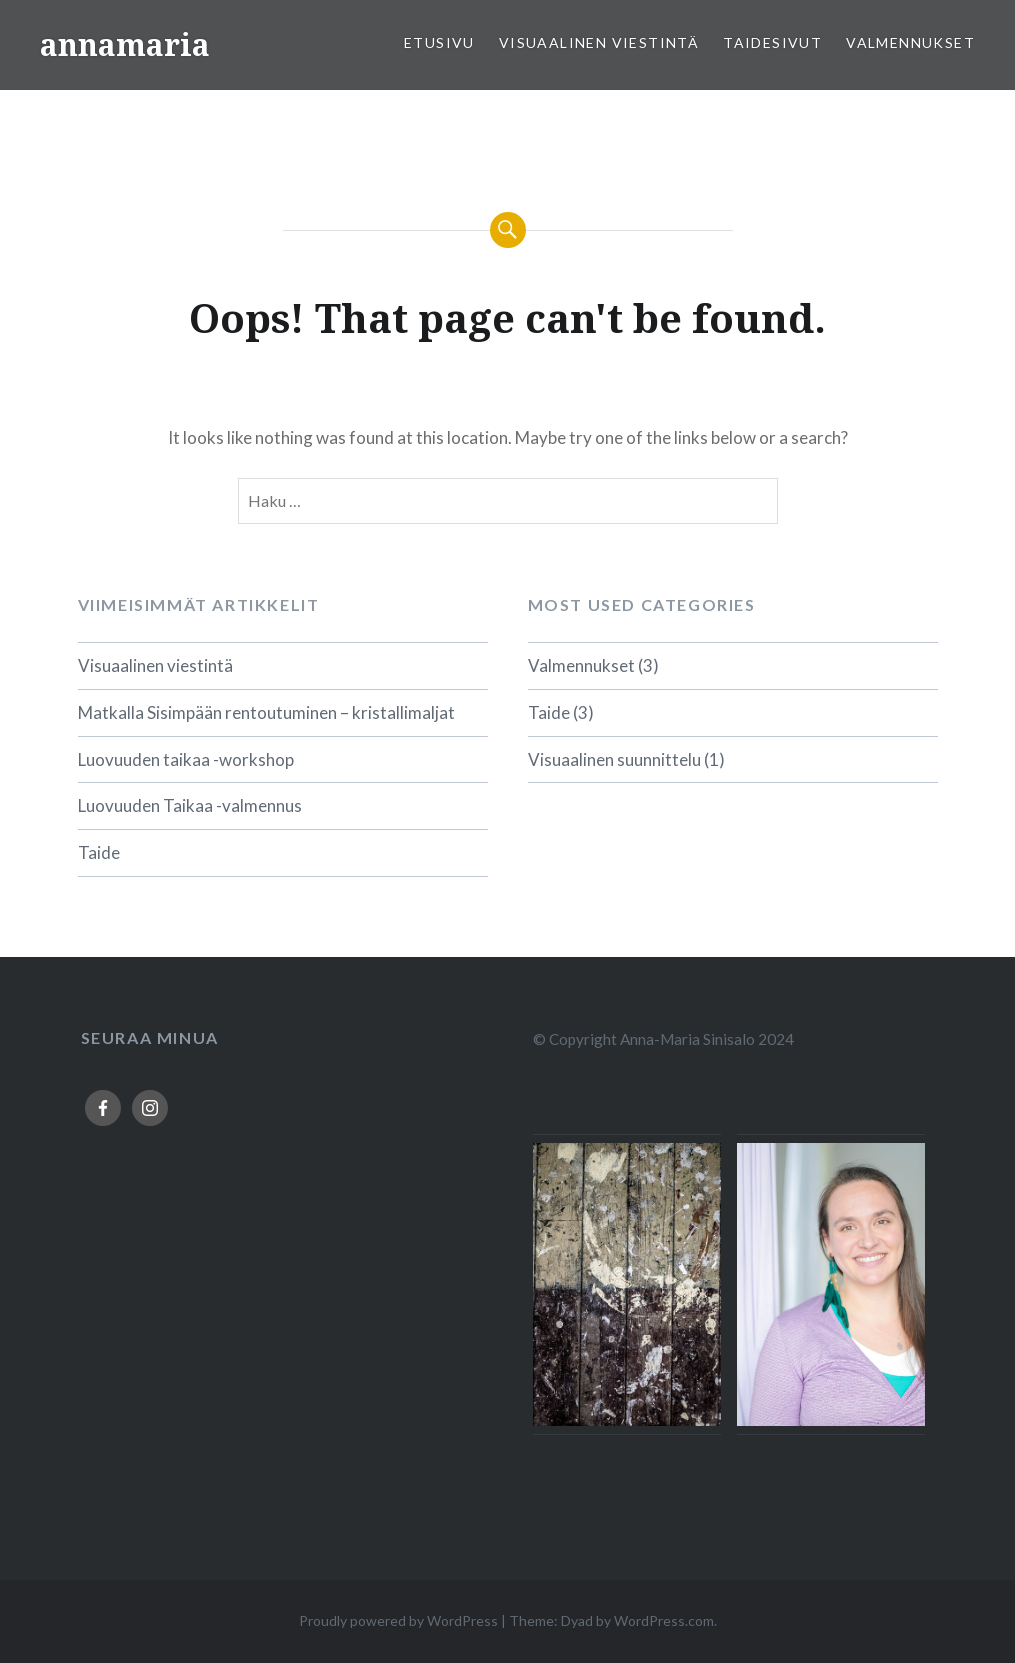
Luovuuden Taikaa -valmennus (190, 805)
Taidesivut (772, 42)
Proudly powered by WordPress (398, 1620)
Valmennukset (910, 42)
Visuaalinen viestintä (599, 42)
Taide (99, 852)
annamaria (125, 44)
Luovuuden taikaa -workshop (186, 759)
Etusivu (439, 42)
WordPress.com (664, 1620)
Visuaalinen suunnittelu (614, 759)
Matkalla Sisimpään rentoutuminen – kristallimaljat (266, 712)
